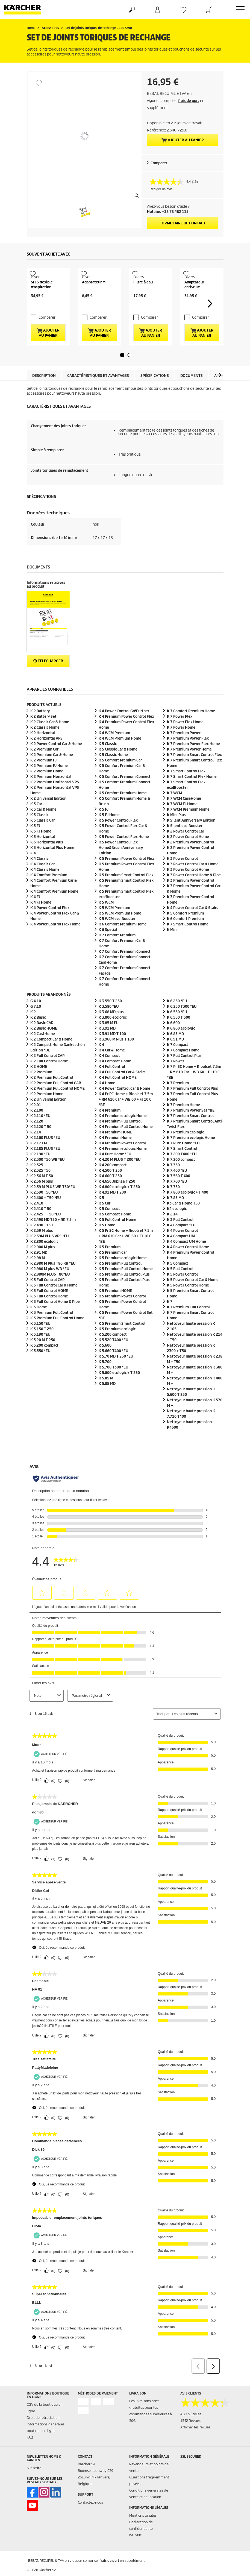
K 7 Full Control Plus (184, 1073)
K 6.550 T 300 (178, 1035)
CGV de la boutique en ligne (45, 2426)
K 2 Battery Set (43, 734)
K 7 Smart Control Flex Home (192, 795)
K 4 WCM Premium (114, 751)
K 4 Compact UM (181, 1254)
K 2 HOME (38, 1084)
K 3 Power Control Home (188, 888)
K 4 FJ (35, 915)
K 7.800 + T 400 (187, 1210)
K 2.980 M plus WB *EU (49, 1287)
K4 (177, 1226)
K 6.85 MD (175, 1052)
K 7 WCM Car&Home (184, 816)
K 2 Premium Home (46, 789)
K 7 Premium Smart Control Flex (194, 773)
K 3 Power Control (182, 877)
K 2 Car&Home (42, 1052)
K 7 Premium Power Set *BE (190, 1128)
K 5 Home (107, 1243)
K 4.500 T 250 (110, 1188)
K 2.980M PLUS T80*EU (50, 1292)
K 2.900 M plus (42, 1265)
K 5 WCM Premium (114, 926)
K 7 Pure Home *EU (183, 1161)
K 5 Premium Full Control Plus (124, 1292)
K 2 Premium (41, 1090)
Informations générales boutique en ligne (45, 2445)
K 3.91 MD (107, 1046)
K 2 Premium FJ (43, 778)
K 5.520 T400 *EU (113, 1358)
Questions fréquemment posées (149, 2498)
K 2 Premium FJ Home (49, 784)
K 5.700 (105, 1380)
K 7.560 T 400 (178, 1194)
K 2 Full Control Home (49, 1079)
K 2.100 (36, 1128)
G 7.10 (35, 1024)
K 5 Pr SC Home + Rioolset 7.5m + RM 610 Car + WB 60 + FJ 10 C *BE (126, 1254)
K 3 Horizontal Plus (46, 860)
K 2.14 (35, 1150)
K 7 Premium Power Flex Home (193, 762)
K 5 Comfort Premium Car (120, 778)
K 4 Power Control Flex (49, 926)
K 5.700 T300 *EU (113, 1385)
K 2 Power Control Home (188, 855)
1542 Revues (190, 2439)
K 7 (169, 1319)
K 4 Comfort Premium (48, 893)
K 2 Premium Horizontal (50, 795)
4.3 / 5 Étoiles (190, 2432)
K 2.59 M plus (41, 1248)
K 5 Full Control (180, 1287)
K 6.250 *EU (177, 1019)
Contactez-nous (90, 2521)
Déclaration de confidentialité (141, 2543)
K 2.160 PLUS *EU (45, 1155)
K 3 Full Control (180, 1237)
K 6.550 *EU (177, 1030)
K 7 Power (175, 1079)
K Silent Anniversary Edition (191, 838)
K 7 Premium (178, 1101)
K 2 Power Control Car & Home (56, 762)
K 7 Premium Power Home (189, 767)
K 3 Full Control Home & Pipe (55, 1319)
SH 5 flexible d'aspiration (42, 302)
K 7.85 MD (175, 1216)
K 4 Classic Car (42, 882)
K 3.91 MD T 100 (112, 1052)
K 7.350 (173, 1183)
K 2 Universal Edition (48, 816)
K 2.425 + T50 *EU (45, 1232)
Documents (191, 394)
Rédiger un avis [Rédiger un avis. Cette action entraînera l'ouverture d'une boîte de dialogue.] (161, 189)
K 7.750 (173, 1205)
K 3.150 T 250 (42, 1347)
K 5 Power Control (182, 1292)
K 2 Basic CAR (42, 1041)
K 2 (33, 1030)
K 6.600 (173, 1041)
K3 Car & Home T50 (183, 1221)
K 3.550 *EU (40, 1369)
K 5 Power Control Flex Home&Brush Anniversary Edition (121, 866)
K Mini (172, 948)
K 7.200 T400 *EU (182, 1172)
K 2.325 (36, 1183)
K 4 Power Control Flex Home (55, 942)
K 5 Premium (109, 1265)
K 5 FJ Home (109, 833)
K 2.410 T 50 (40, 1226)
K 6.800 (181, 1046)
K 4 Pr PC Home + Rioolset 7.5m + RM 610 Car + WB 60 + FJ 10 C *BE (126, 1117)
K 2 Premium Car (44, 767)
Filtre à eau (143, 299)
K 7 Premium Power (184, 751)
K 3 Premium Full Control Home (57, 1336)
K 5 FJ (103, 827)
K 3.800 (113, 1035)
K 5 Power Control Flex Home (124, 855)
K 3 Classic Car (42, 838)
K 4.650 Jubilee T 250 (117, 1199)
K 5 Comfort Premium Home (123, 811)
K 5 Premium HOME (115, 1308)
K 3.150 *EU (40, 1341)
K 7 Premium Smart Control (190, 1134)
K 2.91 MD (38, 1270)
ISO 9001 (136, 2553)
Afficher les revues (195, 2445)
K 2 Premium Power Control (190, 860)
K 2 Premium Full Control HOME (57, 1106)
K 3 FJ (35, 844)
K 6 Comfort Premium (185, 937)
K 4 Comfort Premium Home (54, 909)
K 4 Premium (109, 1128)
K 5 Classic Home (113, 773)
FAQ (30, 2456)
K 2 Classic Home (45, 745)
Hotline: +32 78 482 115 (168, 211)
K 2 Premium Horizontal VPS (54, 800)
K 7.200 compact (181, 1177)
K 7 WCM (174, 811)
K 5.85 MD (107, 1401)
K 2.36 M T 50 (41, 1194)
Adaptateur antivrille (194, 302)
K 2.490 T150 (41, 1243)
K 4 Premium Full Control (120, 1139)
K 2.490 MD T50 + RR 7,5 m (53, 1237)
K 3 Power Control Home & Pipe (194, 893)
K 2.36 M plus (41, 1199)
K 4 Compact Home (115, 1079)
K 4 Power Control (182, 1248)
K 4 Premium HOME (115, 1150)
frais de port (188, 100)
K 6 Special (108, 948)
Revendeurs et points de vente (149, 2485)
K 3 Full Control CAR (47, 1298)
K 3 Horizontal (42, 855)
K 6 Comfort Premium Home (123, 942)
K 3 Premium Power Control (190, 898)
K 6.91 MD (175, 1057)
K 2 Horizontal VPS (46, 756)
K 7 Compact (177, 1062)
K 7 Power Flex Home (185, 740)
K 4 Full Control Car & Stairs (122, 1090)
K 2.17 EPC (39, 1161)
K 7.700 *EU (177, 1199)
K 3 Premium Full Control (51, 1330)
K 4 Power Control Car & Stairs (192, 926)
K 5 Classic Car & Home (118, 767)
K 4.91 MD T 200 (112, 1210)
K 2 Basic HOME (43, 1046)
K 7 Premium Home (183, 1123)
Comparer (159, 163)
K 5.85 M (106, 1396)
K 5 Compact (109, 1226)
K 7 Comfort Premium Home (191, 729)
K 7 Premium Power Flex (188, 756)
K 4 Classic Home (45, 888)
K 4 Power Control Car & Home (124, 1106)
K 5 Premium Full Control (120, 1281)
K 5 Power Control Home (188, 1303)
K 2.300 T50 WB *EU (47, 1177)
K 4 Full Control (112, 1084)
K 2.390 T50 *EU (44, 1210)
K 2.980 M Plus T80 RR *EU (53, 1281)
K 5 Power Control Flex (118, 838)
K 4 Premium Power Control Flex (126, 734)
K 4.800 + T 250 (119, 1205)
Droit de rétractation (43, 2436)
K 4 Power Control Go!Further (124, 729)
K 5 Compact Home (115, 1232)
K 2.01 (35, 1123)
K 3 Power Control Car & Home (193, 882)
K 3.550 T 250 (110, 1019)
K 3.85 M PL (108, 1041)
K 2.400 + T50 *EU (45, 1216)
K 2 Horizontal (42, 751)
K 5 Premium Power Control (122, 1314)
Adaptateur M (93, 299)
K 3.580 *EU (109, 1024)
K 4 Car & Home (112, 1068)
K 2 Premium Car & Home (51, 773)
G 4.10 (35, 1019)
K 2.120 (36, 1139)
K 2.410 (36, 1221)
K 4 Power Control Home (188, 1265)
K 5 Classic (108, 762)
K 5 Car (104, 1221)
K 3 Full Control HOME (49, 1308)
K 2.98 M (37, 1276)
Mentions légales (143, 2534)
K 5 (101, 1216)
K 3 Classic (39, 833)
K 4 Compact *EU (181, 1243)
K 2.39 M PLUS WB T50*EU (52, 1205)
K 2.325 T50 (40, 1188)
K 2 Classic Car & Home (49, 740)
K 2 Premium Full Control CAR (55, 1101)
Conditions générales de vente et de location (148, 2512)
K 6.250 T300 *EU (182, 1024)
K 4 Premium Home (123, 1134)
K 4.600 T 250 (110, 1194)
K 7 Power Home (181, 745)
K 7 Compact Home (183, 1068)
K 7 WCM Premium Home (188, 827)
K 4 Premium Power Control (122, 1161)
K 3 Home (38, 1325)
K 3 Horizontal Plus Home (52, 866)
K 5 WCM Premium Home (120, 931)
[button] (122, 373)
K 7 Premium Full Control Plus (192, 1106)
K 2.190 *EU (40, 1172)
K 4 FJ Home (40, 920)
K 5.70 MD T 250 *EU (116, 1374)
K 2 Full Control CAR (47, 1073)
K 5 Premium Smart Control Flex (126, 893)
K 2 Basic (38, 1035)
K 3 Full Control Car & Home (54, 1303)
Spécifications (154, 394)
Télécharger (48, 679)
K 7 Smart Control (182, 1166)
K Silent (184, 844)
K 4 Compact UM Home (186, 1259)
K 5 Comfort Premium (185, 931)
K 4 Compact (109, 1073)
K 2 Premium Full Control (51, 1095)
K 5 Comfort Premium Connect (125, 795)
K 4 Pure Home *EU (115, 1172)
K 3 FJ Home (40, 849)
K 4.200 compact (113, 1183)
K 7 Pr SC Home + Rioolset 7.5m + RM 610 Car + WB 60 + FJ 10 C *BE (194, 1090)
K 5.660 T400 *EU (113, 1369)
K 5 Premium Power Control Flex (126, 877)
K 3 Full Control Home (49, 1314)
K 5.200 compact (113, 1352)
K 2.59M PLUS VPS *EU (49, 1254)
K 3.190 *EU (40, 1352)
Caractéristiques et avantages (98, 394)
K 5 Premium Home (123, 1276)
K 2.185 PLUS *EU (45, 1166)
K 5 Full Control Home (117, 1237)
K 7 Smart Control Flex (186, 789)
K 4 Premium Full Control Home (126, 1144)
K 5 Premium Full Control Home (126, 1287)
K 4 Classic (39, 877)
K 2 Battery (40, 729)
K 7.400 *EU (177, 1188)
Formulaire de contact (182, 223)
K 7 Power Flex (179, 734)
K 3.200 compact (44, 1363)
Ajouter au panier (182, 140)
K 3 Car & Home (43, 827)
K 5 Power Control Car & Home (193, 1298)
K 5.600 (105, 1363)
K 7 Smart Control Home (187, 942)
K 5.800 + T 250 (119, 1390)
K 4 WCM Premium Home (120, 756)
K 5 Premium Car (113, 1270)
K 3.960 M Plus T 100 (116, 1057)
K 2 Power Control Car (185, 849)
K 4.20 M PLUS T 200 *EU (120, 1177)
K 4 (33, 871)
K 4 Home (107, 1101)
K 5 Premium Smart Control (122, 1341)
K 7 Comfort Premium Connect (125, 970)
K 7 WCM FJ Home (182, 822)
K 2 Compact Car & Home (51, 1057)
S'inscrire (34, 2486)
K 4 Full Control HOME (118, 1095)
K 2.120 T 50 (40, 1144)
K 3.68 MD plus (111, 1030)
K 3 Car (36, 822)
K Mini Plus (176, 833)
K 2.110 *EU (40, 1134)
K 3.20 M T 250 (42, 1358)
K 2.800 (44, 1259)
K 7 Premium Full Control (188, 1325)
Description (44, 394)
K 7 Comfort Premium (117, 953)
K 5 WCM (106, 920)
